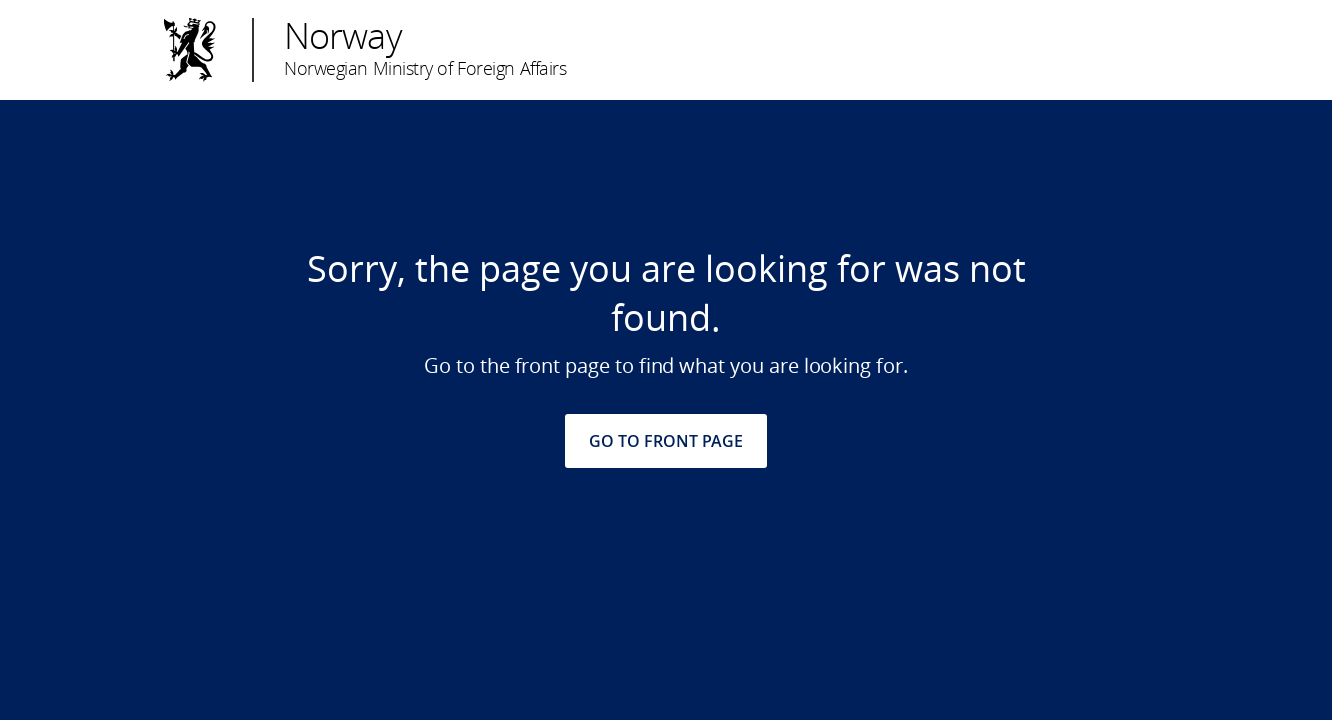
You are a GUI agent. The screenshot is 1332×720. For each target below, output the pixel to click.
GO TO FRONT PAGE (666, 441)
